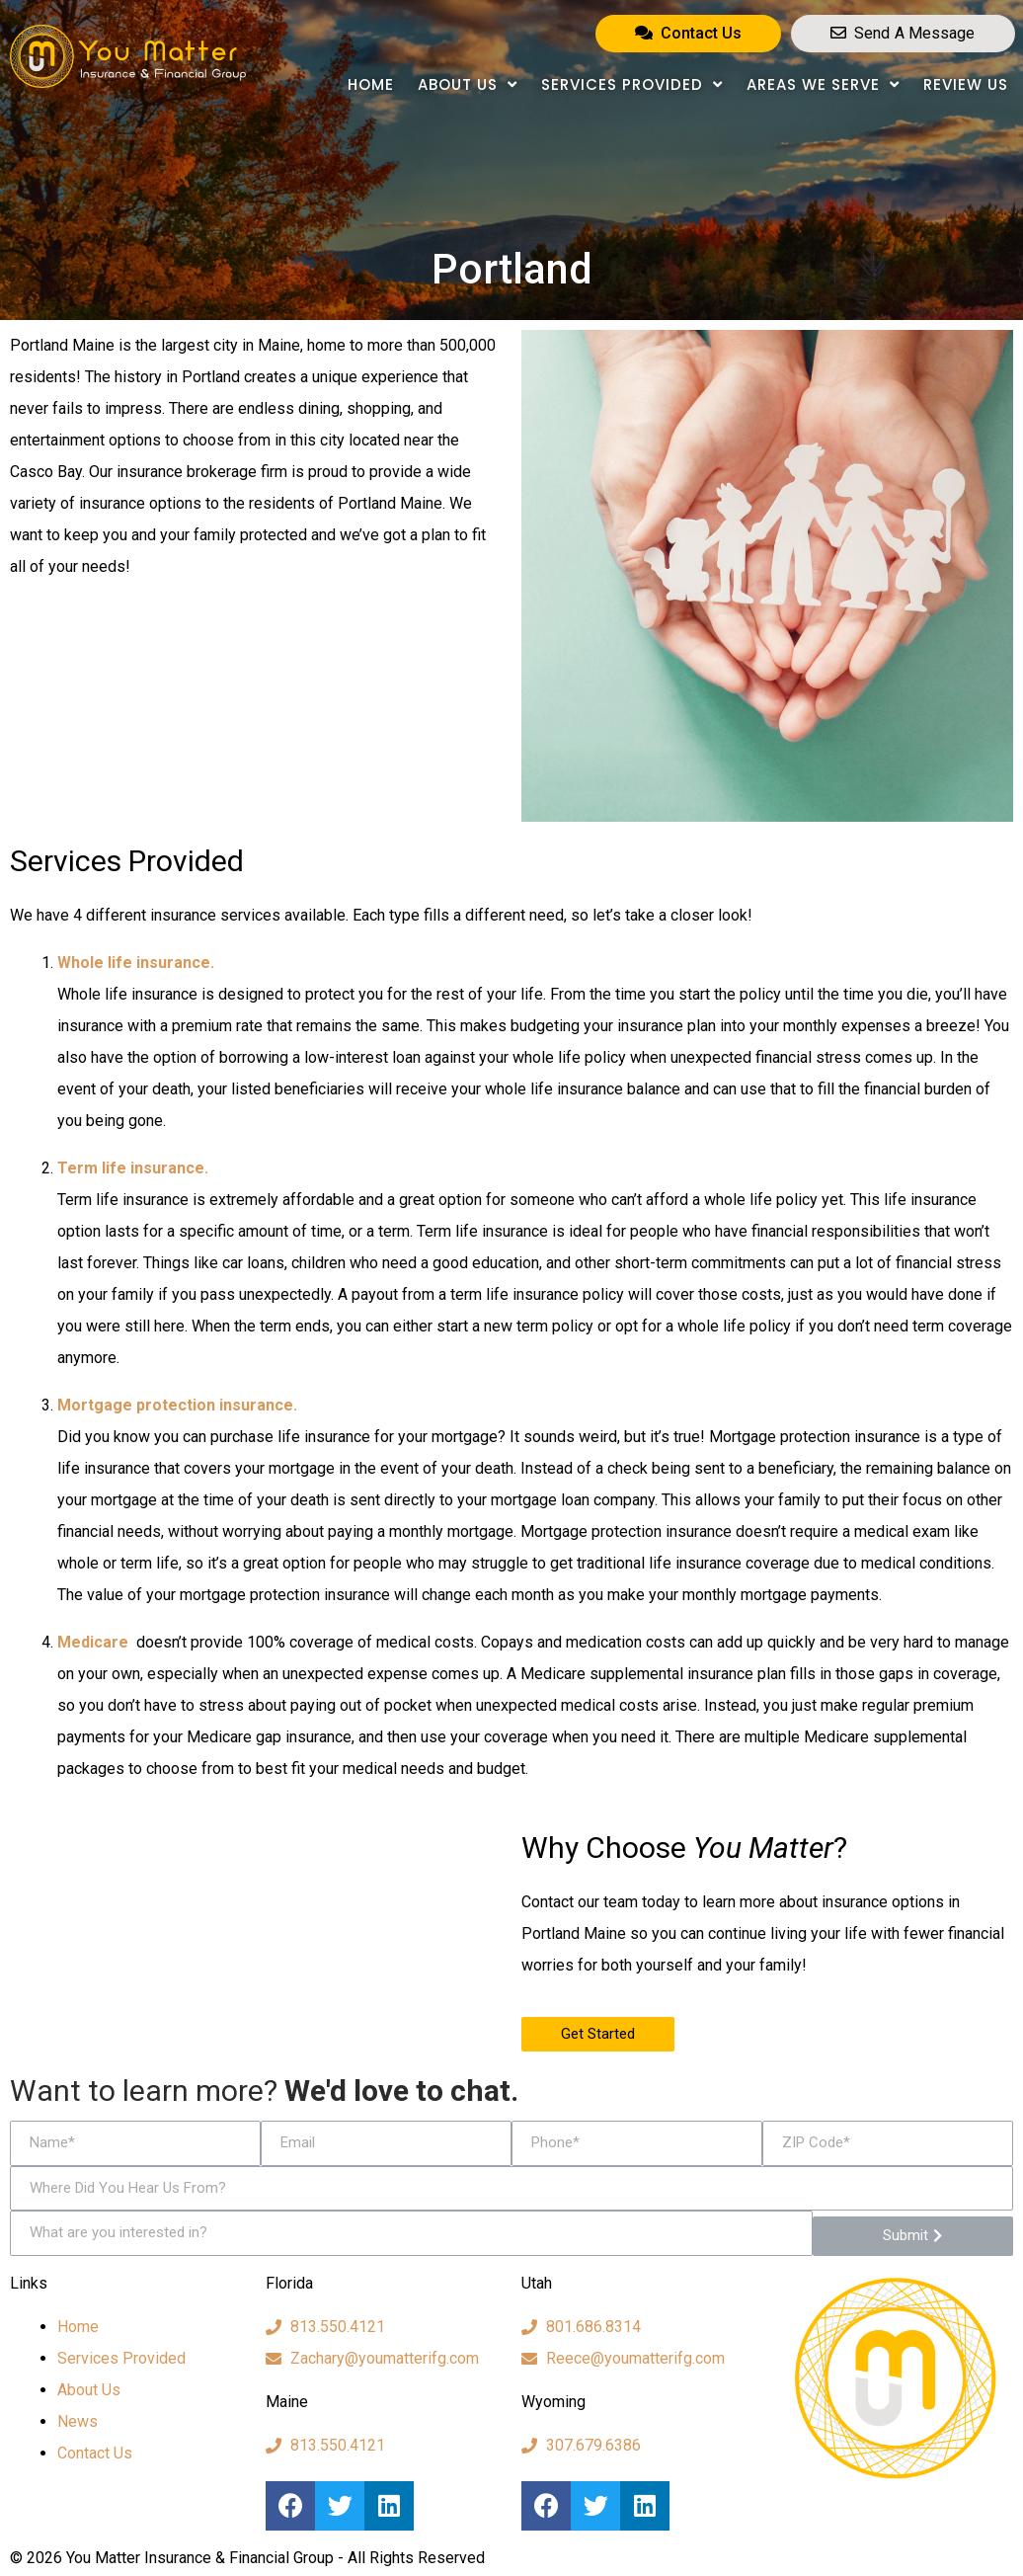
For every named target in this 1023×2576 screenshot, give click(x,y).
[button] (688, 33)
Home (371, 84)
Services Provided (632, 84)
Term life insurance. (132, 1168)
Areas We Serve (823, 84)
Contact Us (94, 2453)
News (77, 2421)
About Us (467, 84)
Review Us (965, 84)
